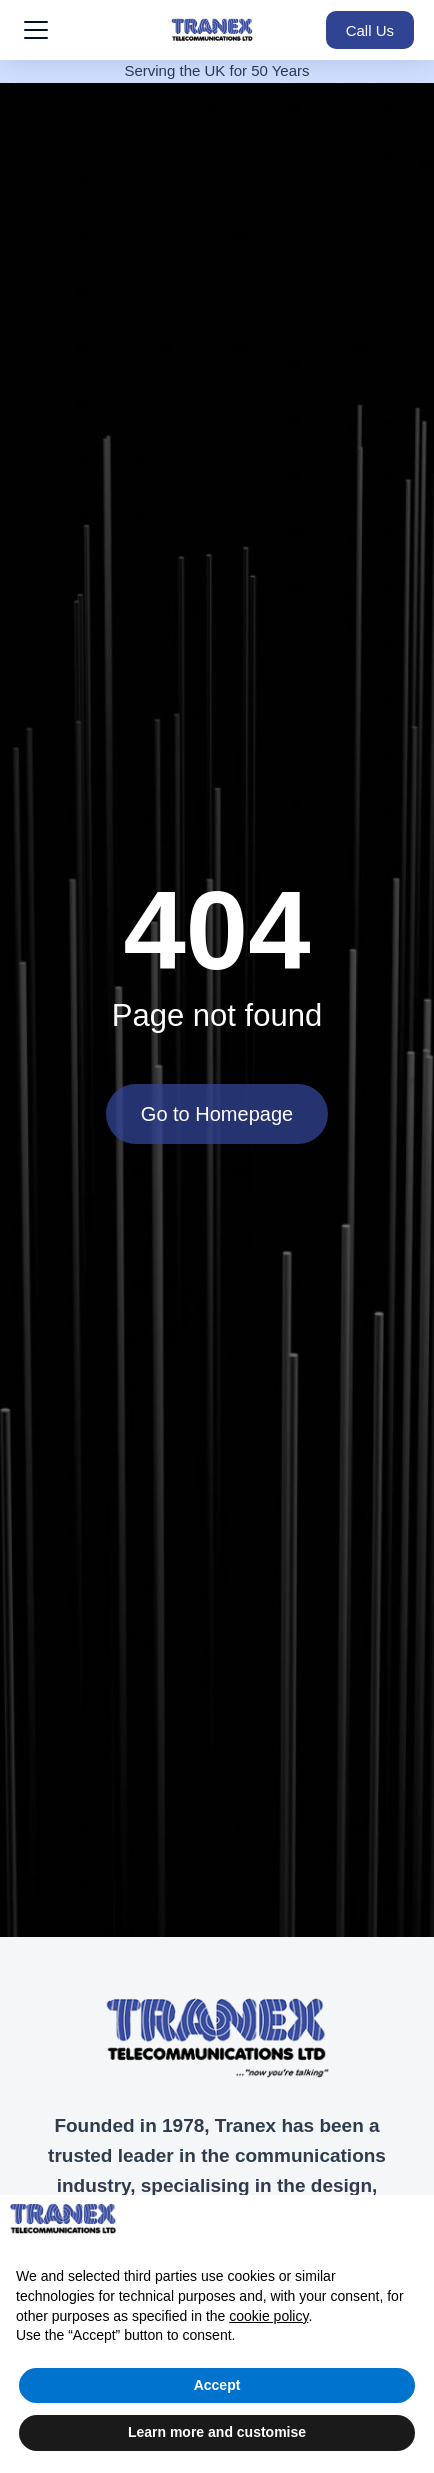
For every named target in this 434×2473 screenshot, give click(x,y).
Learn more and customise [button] (217, 2432)
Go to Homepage (217, 1114)
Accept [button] (217, 2385)
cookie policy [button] (268, 2316)
